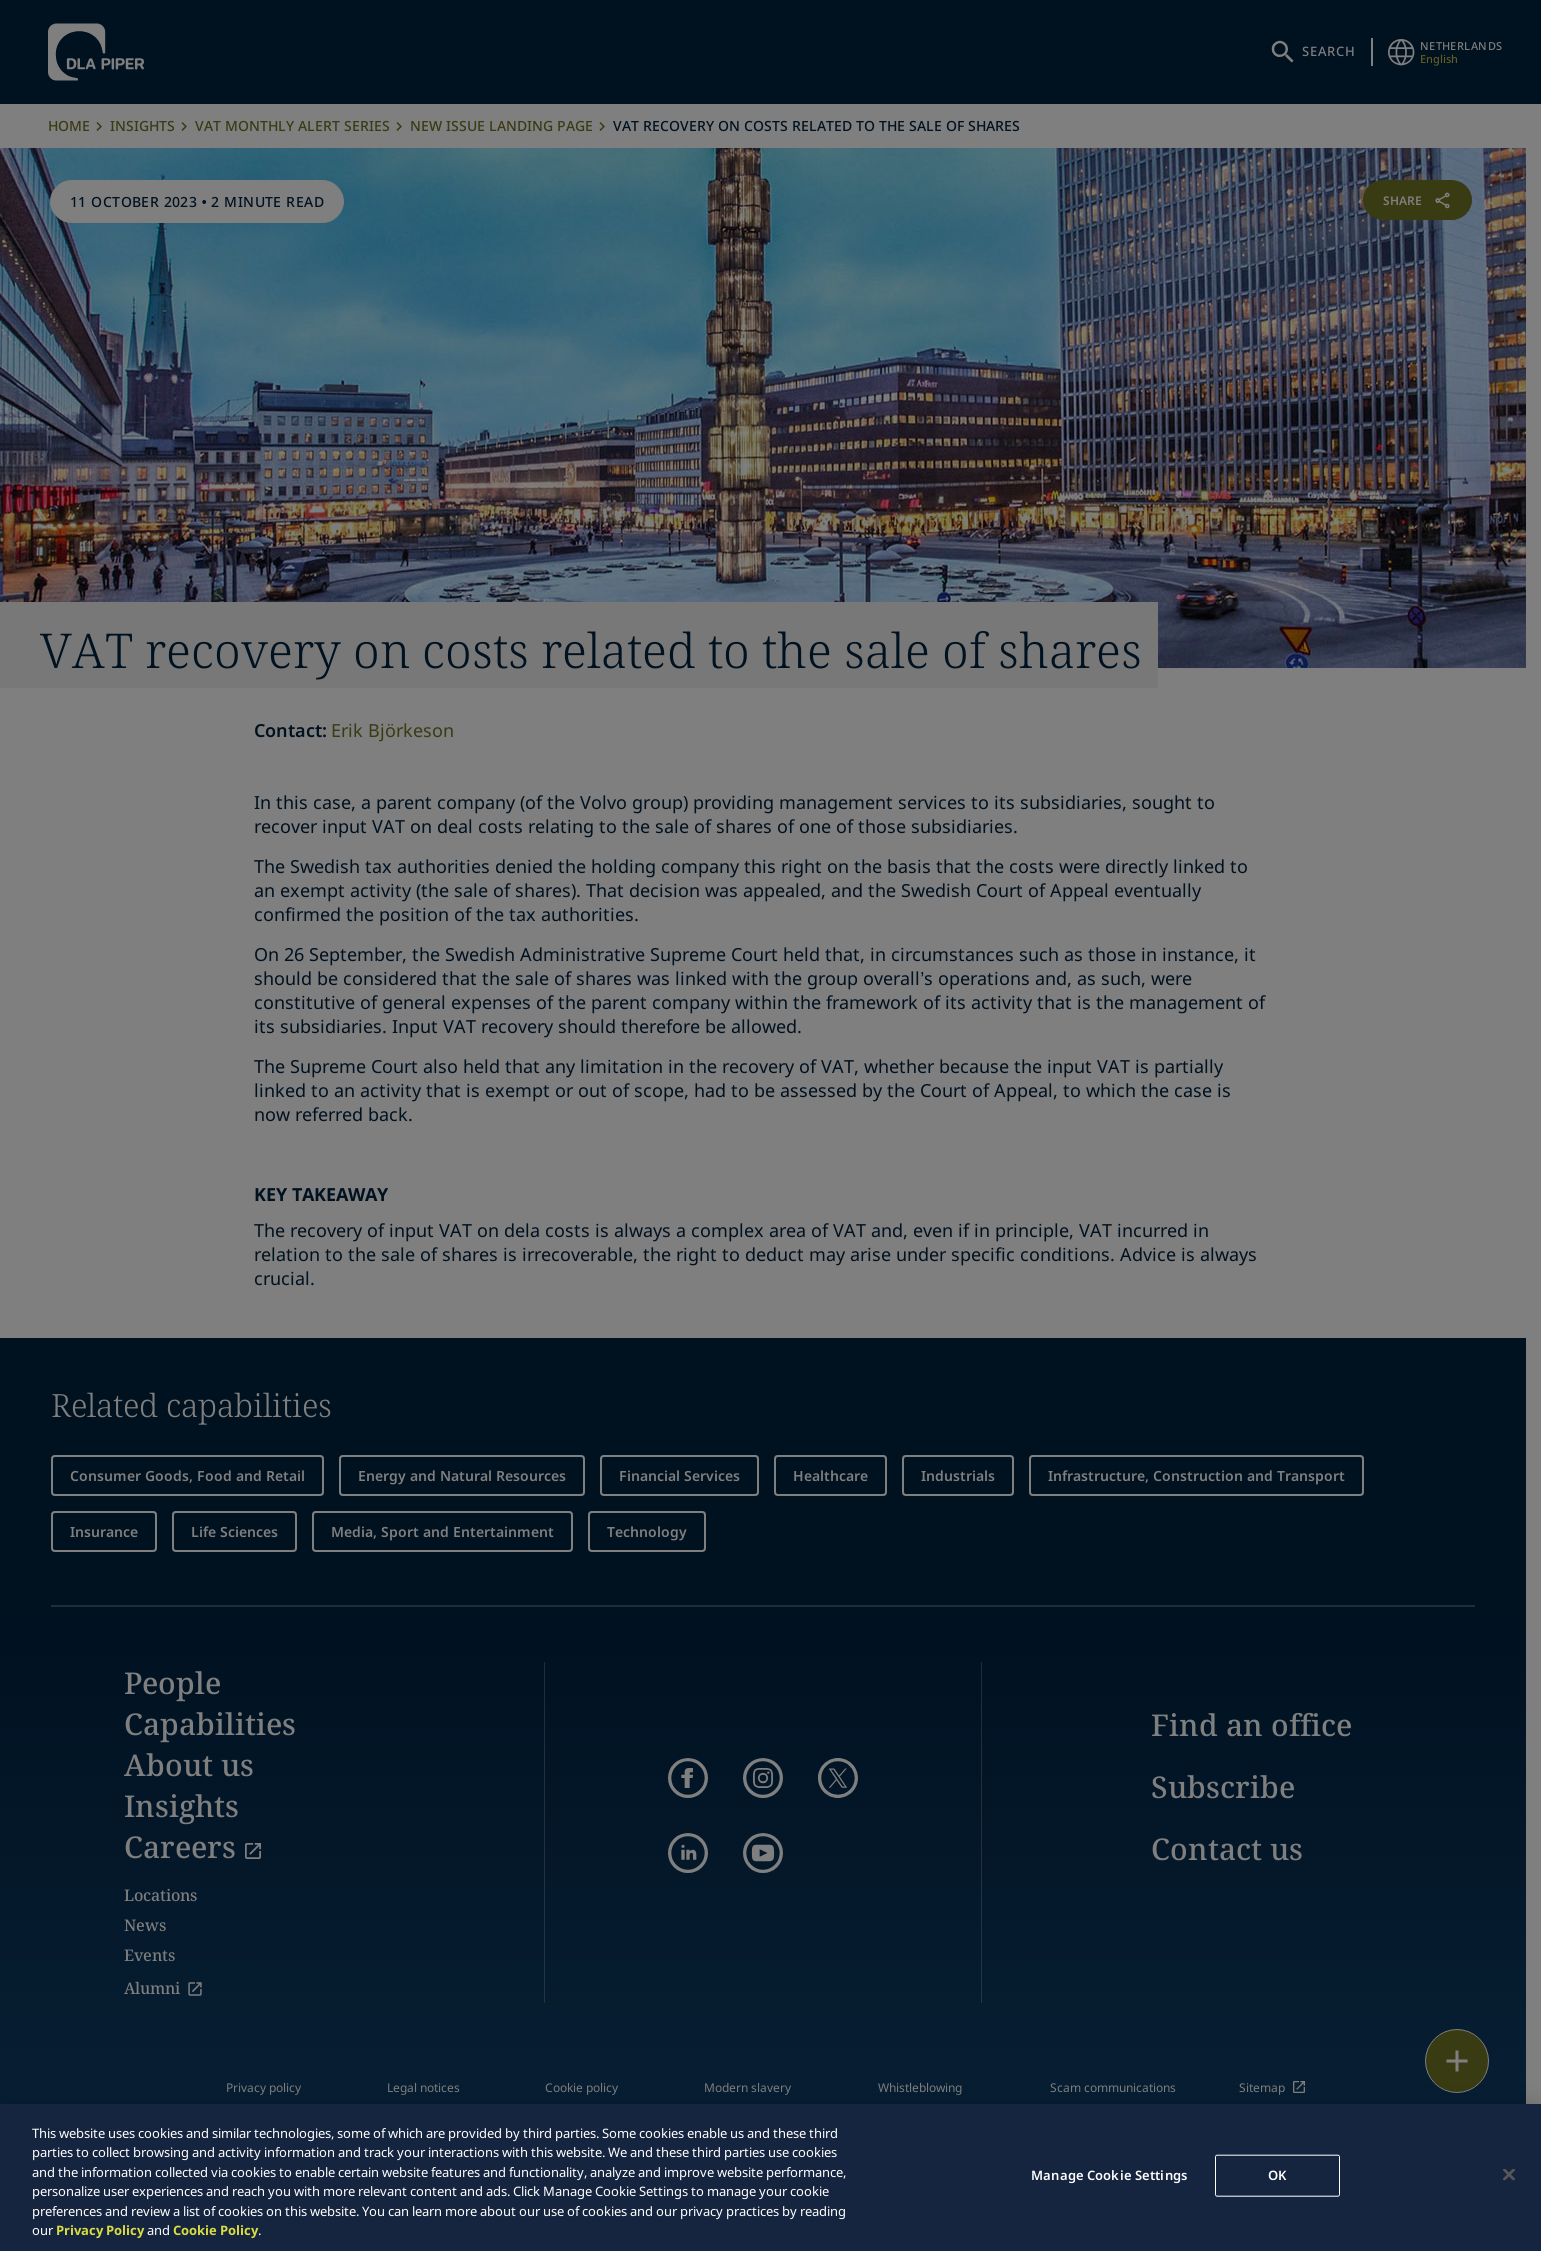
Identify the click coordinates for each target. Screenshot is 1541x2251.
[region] (770, 2177)
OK (1277, 2175)
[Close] (1509, 2175)
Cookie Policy (215, 2230)
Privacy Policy (100, 2230)
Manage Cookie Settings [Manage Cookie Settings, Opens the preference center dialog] (1109, 2175)
